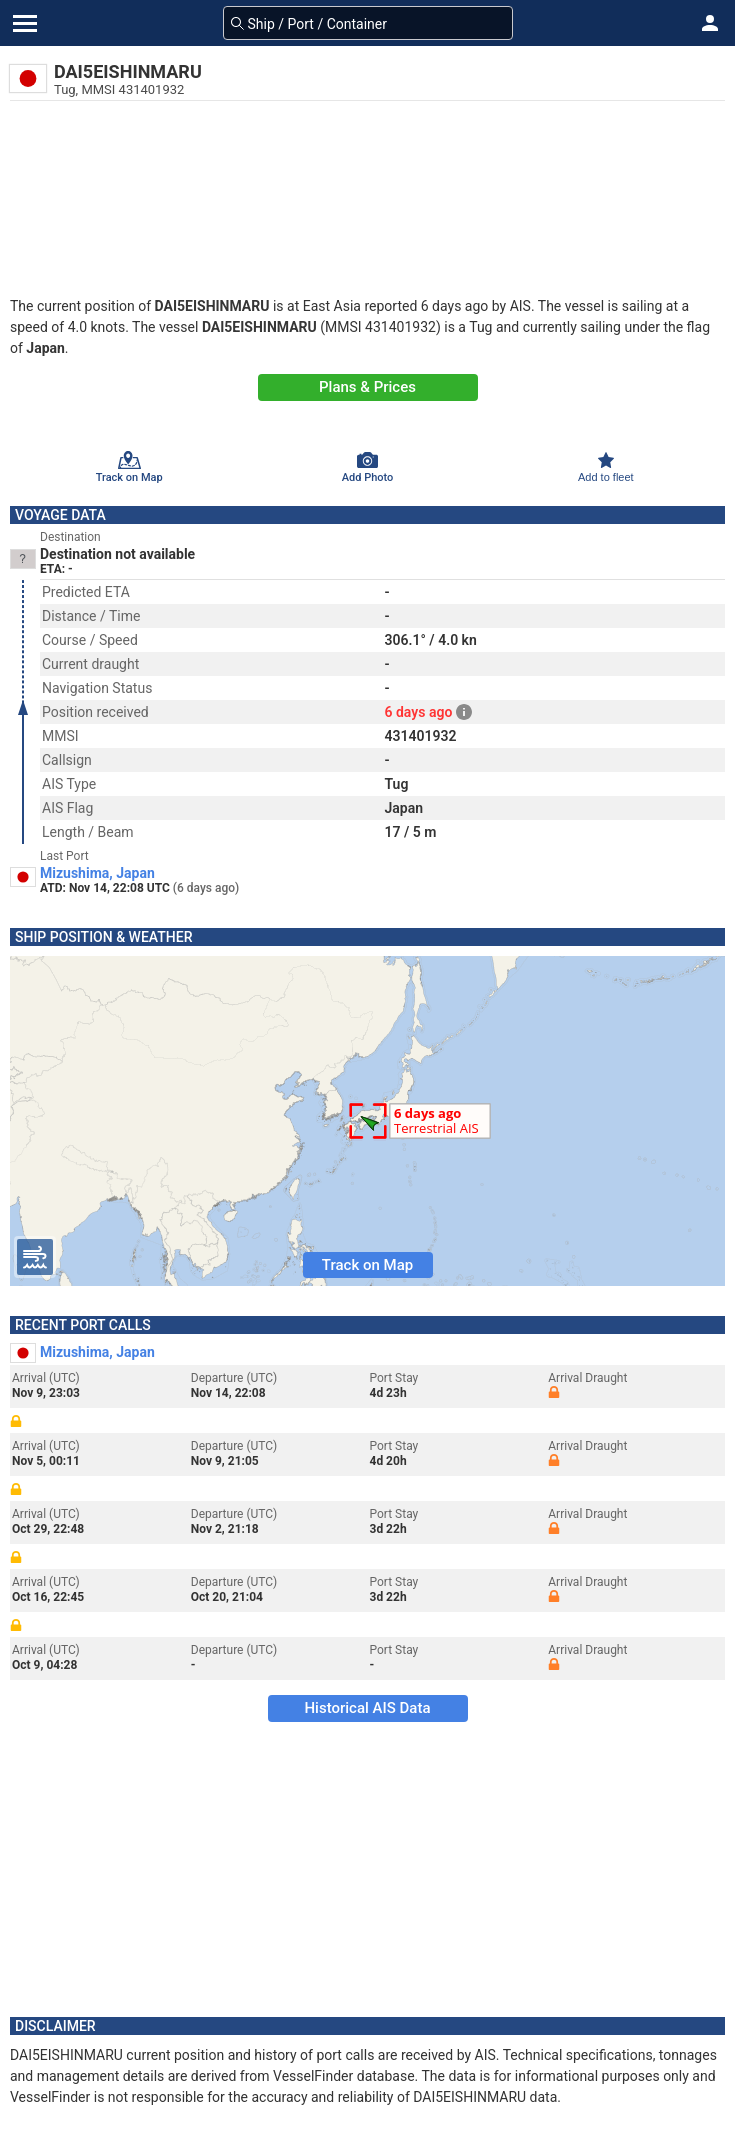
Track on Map (367, 1265)
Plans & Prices (367, 387)
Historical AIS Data (367, 1708)
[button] (710, 23)
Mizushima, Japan (97, 873)
